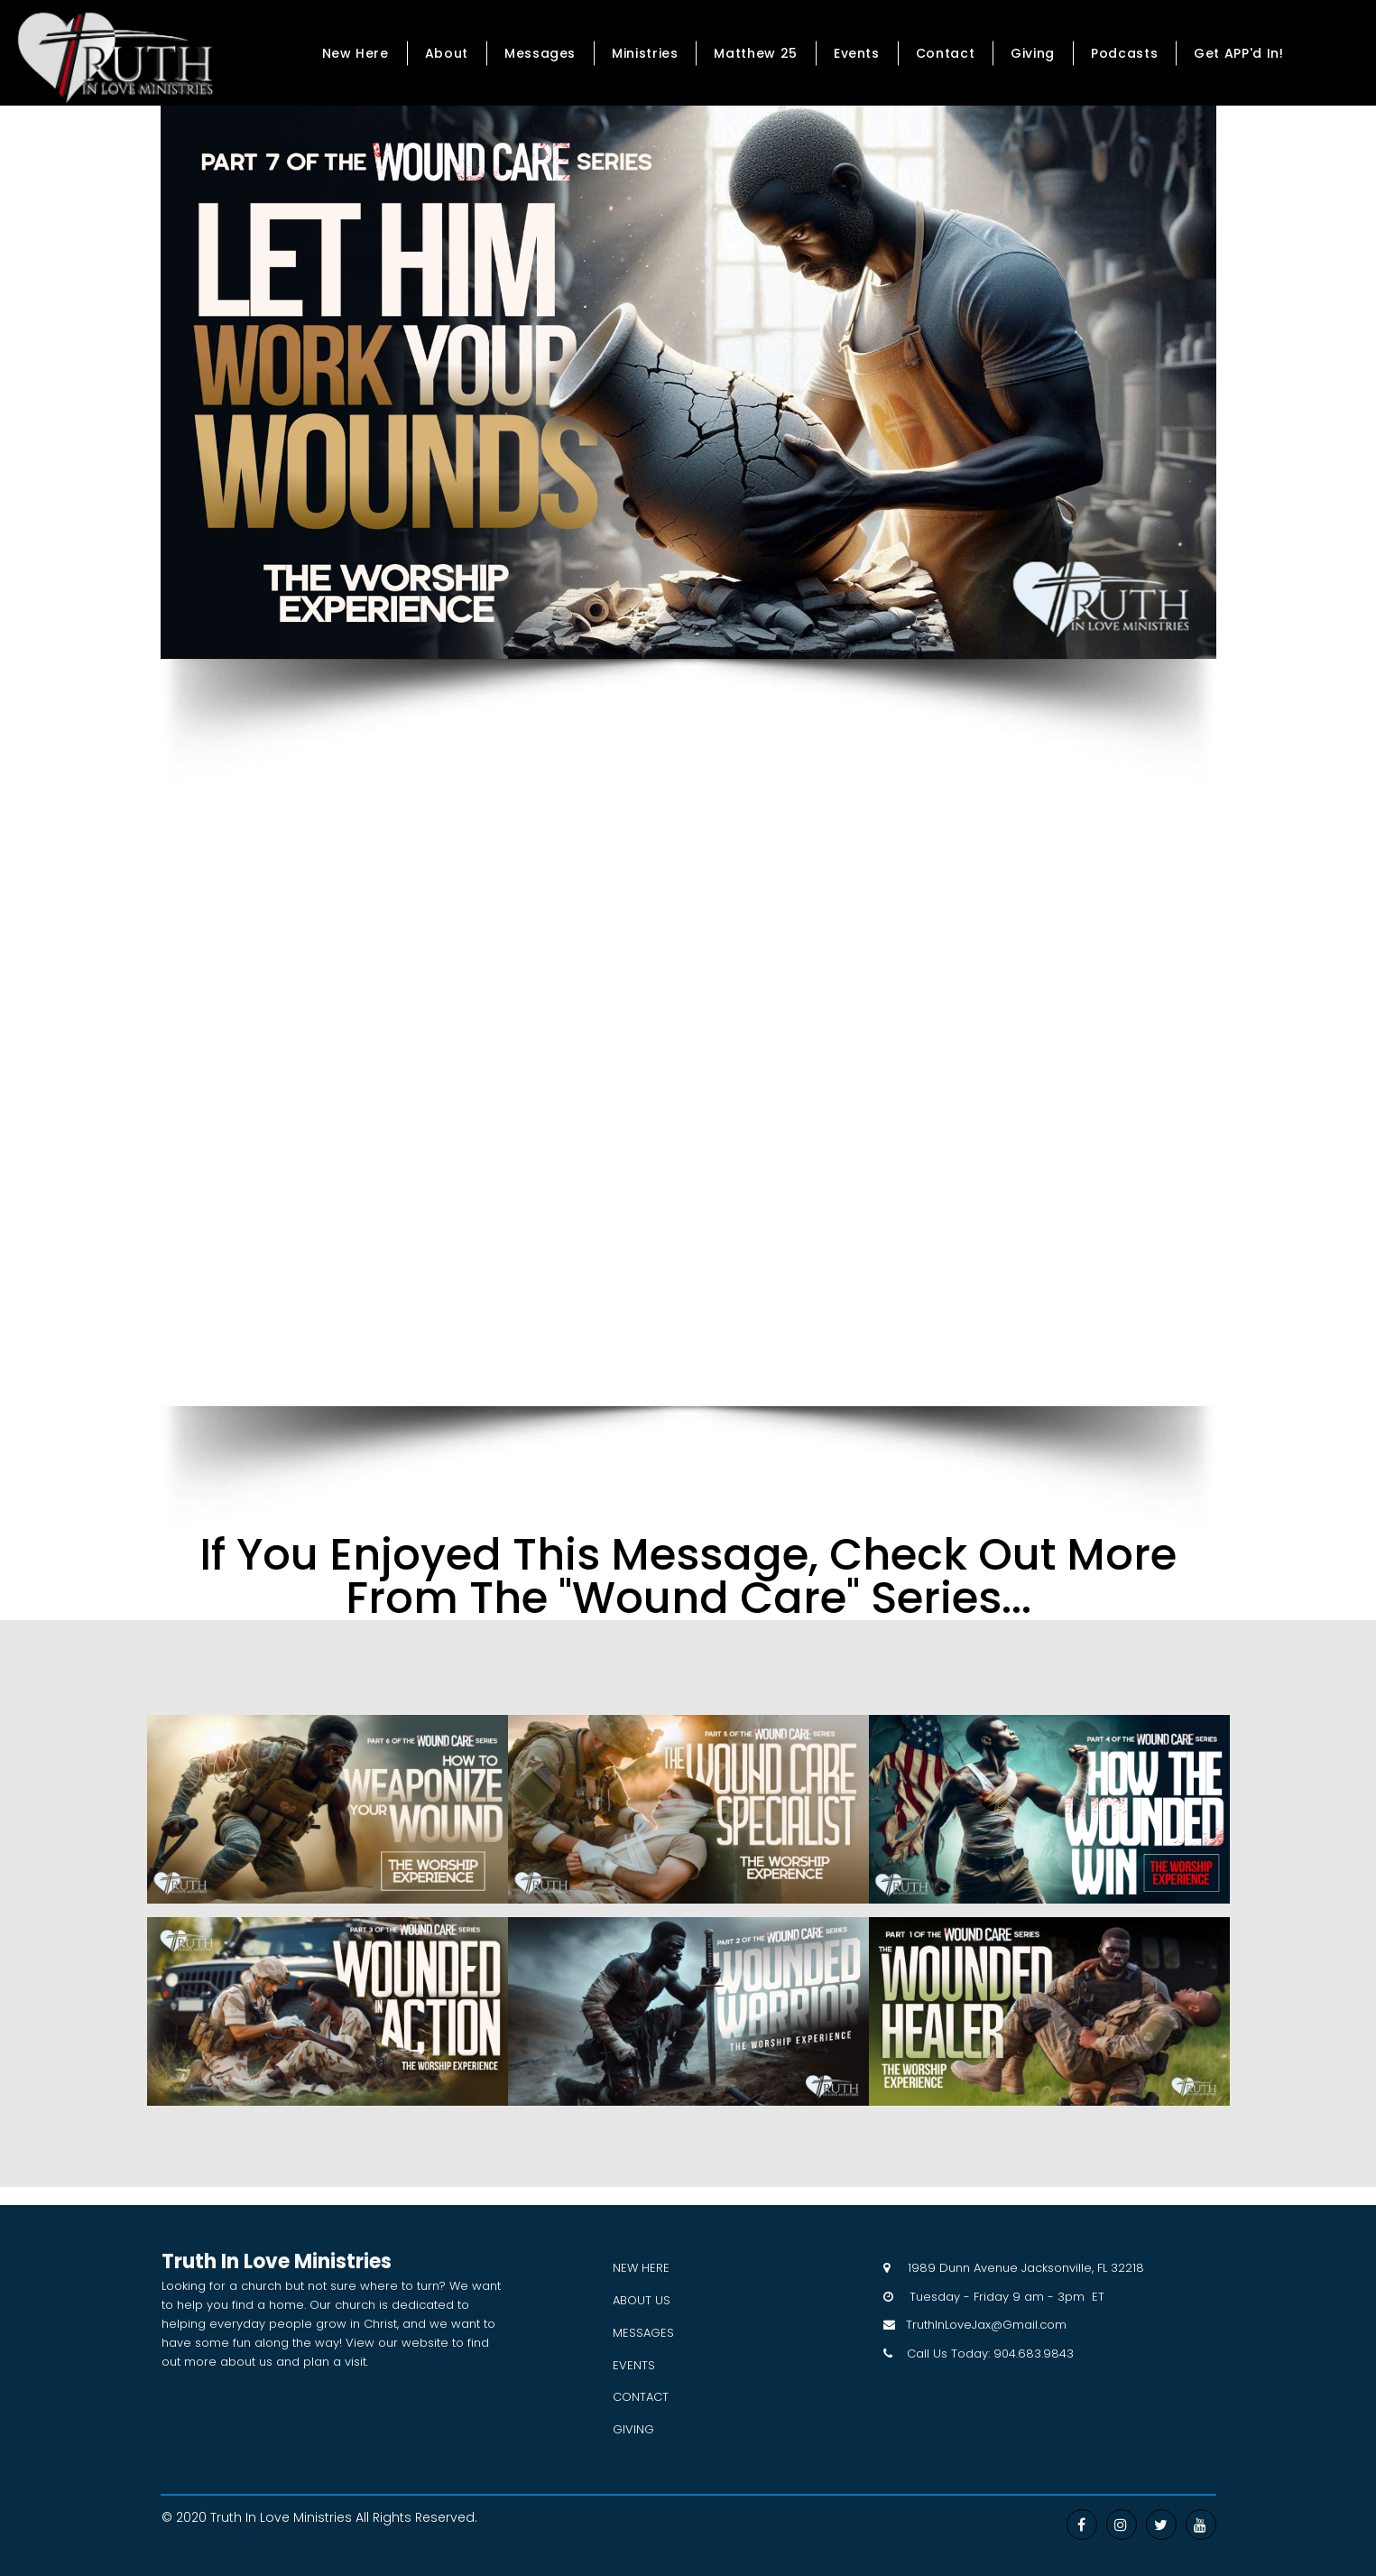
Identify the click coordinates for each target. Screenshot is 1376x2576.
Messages (540, 53)
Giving (1033, 53)
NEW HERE (641, 2267)
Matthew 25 (755, 53)
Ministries (645, 53)
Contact (945, 53)
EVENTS (634, 2365)
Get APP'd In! (1238, 53)
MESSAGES (643, 2332)
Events (857, 53)
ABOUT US (641, 2300)
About (446, 53)
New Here (355, 53)
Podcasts (1124, 53)
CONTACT (641, 2396)
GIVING (633, 2429)
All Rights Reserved (415, 2517)
